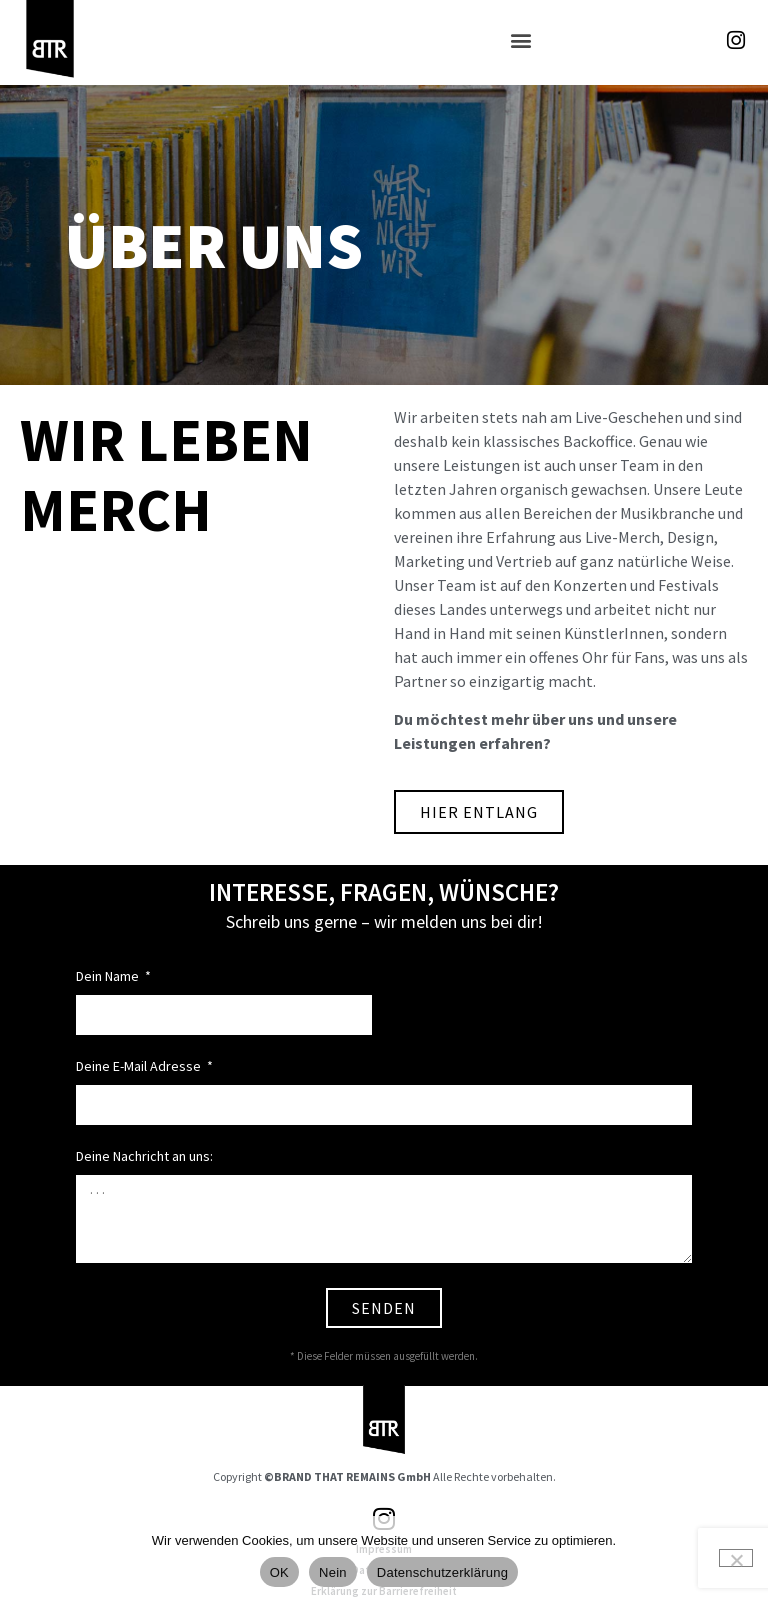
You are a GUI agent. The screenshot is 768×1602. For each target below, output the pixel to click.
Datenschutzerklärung (442, 1572)
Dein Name (109, 977)
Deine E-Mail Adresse (140, 1067)
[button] (520, 40)
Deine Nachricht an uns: (144, 1157)
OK (279, 1572)
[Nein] (736, 1558)
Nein (333, 1572)
